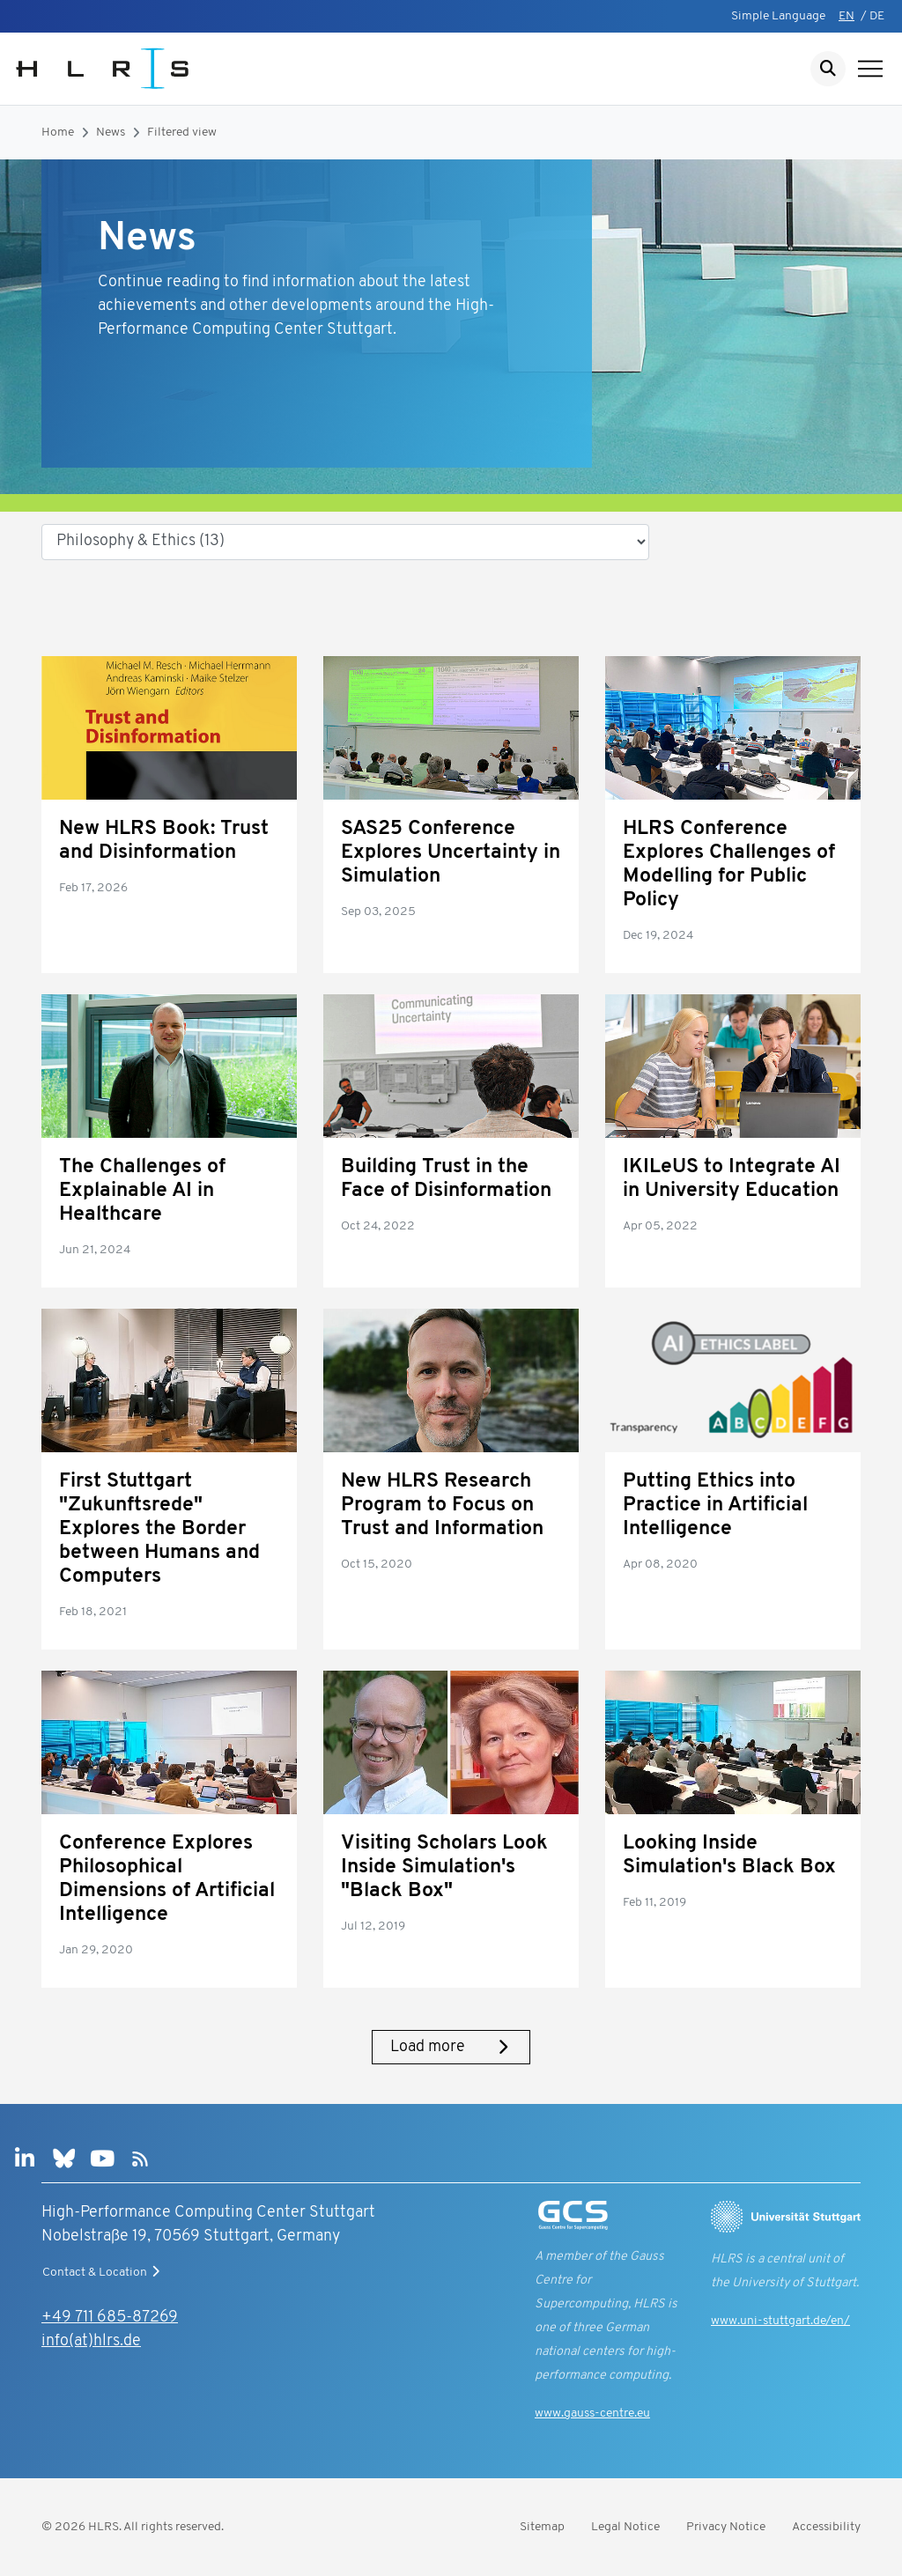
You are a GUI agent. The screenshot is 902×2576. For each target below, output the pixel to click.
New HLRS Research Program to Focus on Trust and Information (442, 1505)
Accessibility (826, 2527)
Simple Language (778, 16)
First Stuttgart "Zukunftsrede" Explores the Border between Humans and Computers (159, 1529)
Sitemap (542, 2527)
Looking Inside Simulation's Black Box (729, 1856)
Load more (451, 2047)
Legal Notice (625, 2527)
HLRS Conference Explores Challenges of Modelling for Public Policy (729, 865)
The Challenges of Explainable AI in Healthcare (142, 1191)
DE (876, 16)
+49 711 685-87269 (109, 2317)
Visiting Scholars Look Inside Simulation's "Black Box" (444, 1867)
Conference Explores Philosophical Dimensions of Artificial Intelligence (167, 1879)
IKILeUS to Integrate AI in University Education (731, 1179)
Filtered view (182, 132)
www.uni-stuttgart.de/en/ (780, 2321)
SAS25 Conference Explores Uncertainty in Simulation (450, 853)
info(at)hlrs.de (91, 2341)
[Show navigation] (870, 68)
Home (57, 132)
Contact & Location (103, 2272)
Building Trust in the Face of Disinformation (446, 1179)
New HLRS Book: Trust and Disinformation (164, 841)
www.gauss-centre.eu (592, 2413)
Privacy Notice (725, 2527)
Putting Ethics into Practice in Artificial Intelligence (715, 1505)
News (110, 132)
